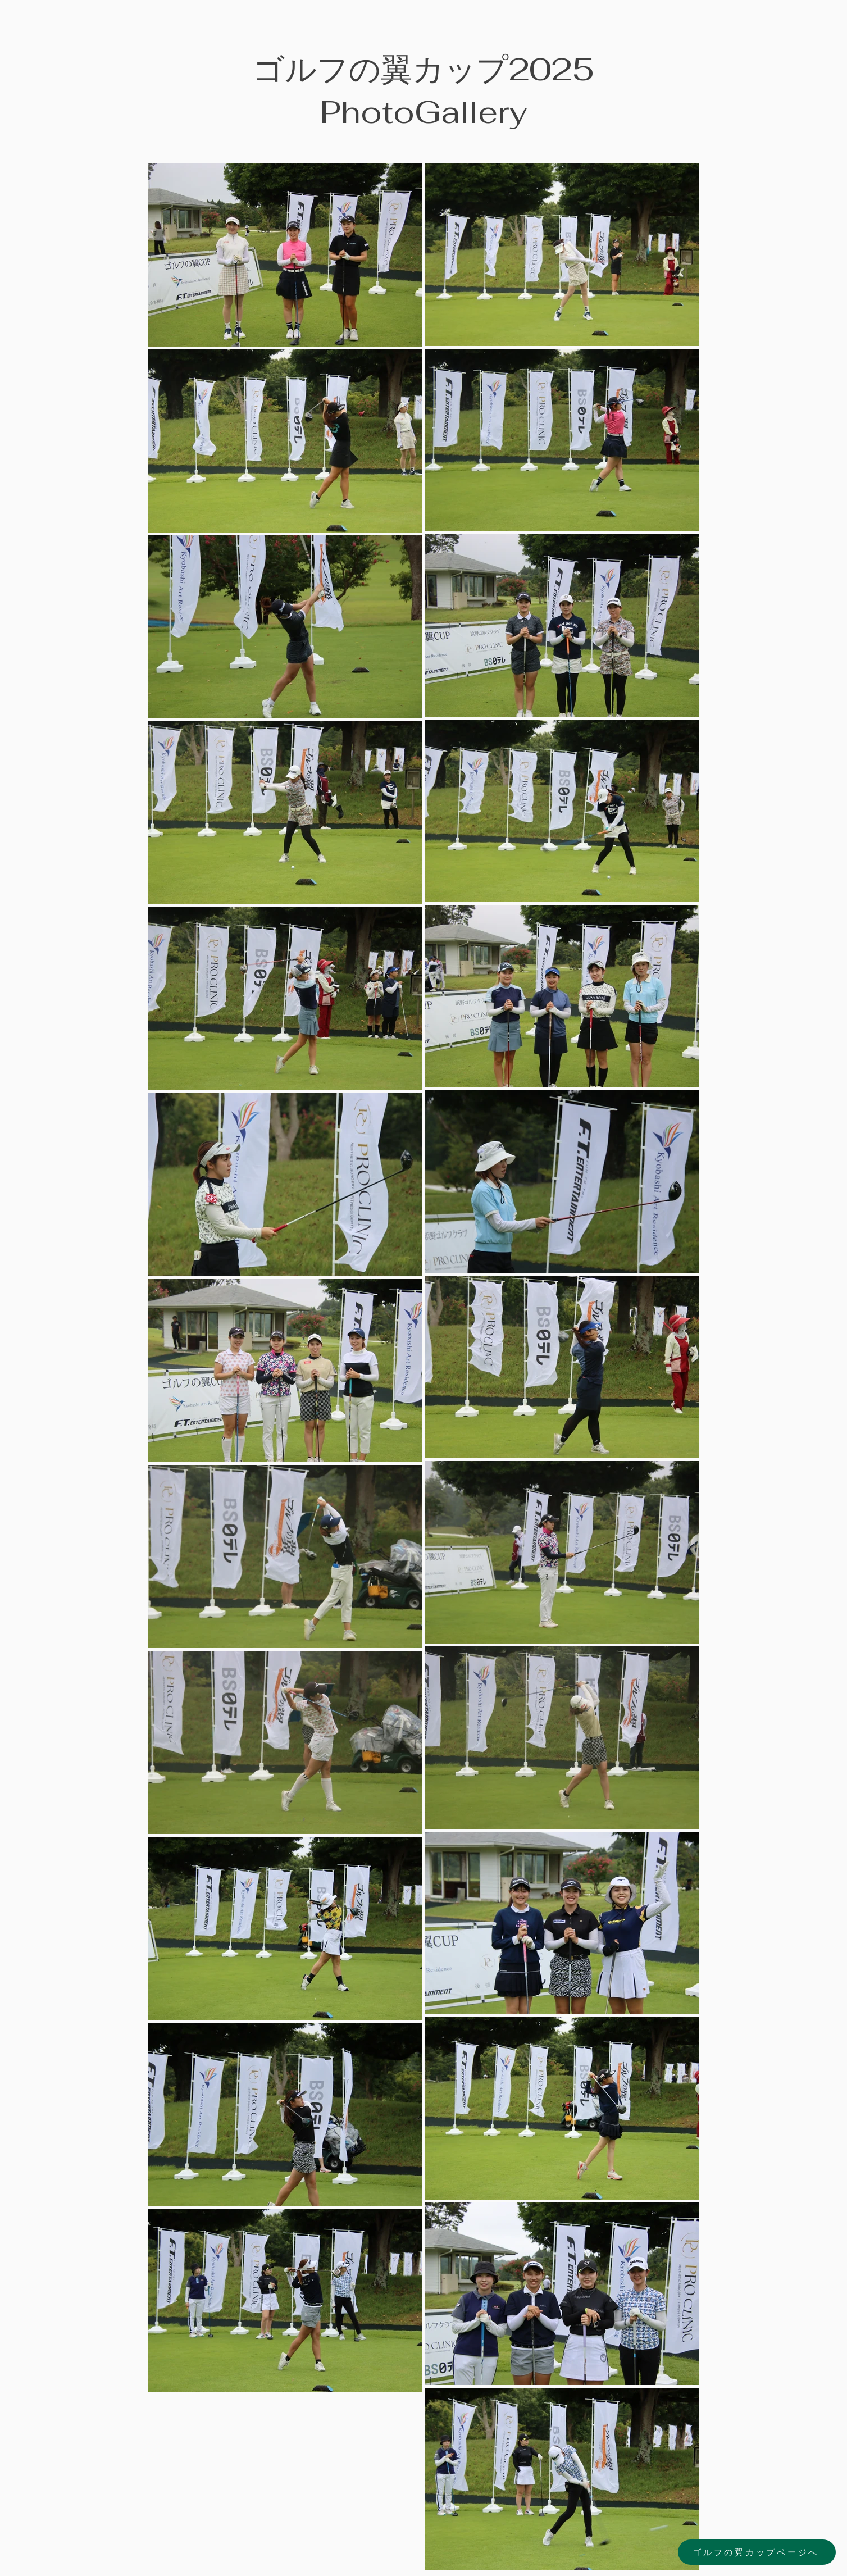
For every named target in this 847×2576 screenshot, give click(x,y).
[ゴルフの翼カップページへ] (757, 2552)
